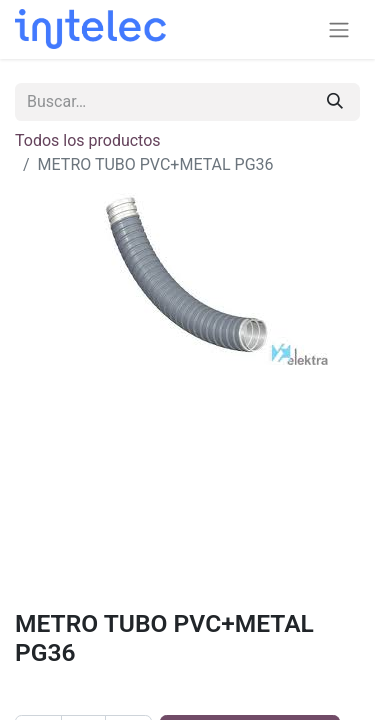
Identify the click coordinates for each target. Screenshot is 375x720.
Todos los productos (88, 140)
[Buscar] (335, 102)
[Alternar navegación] (339, 29)
